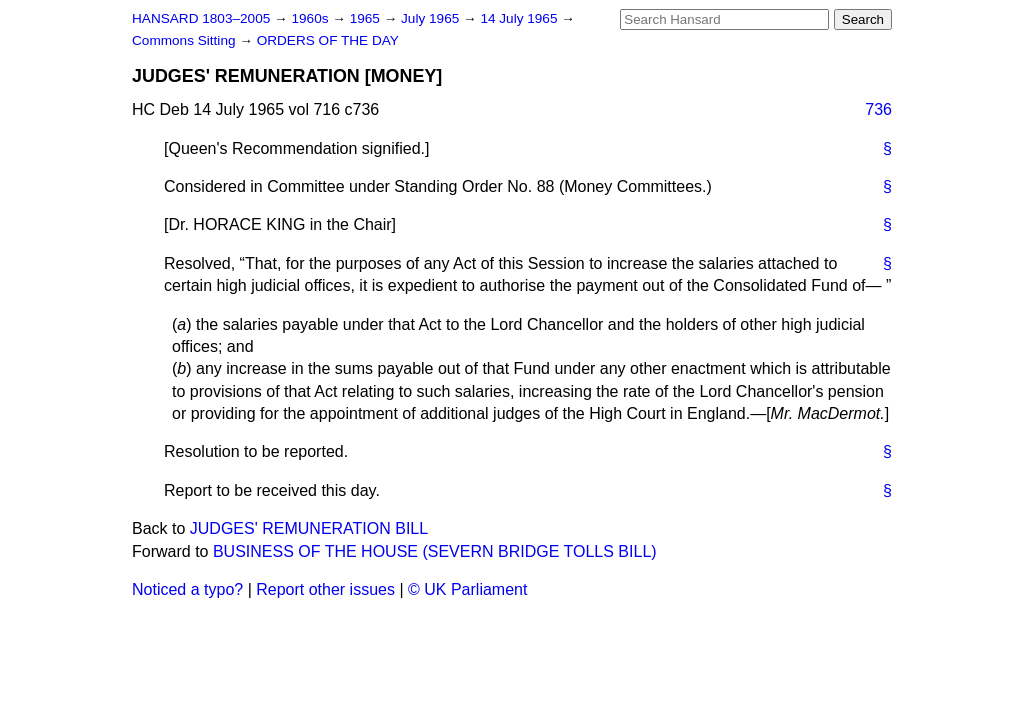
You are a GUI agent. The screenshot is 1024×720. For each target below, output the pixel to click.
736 (878, 109)
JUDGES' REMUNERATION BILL (309, 528)
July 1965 (432, 18)
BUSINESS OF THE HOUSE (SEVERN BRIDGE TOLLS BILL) (435, 551)
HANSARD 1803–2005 (201, 18)
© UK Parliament (467, 589)
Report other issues (325, 589)
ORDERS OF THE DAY (328, 40)
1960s (311, 18)
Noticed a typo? (187, 589)
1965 (367, 18)
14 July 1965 (520, 18)
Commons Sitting (185, 40)
